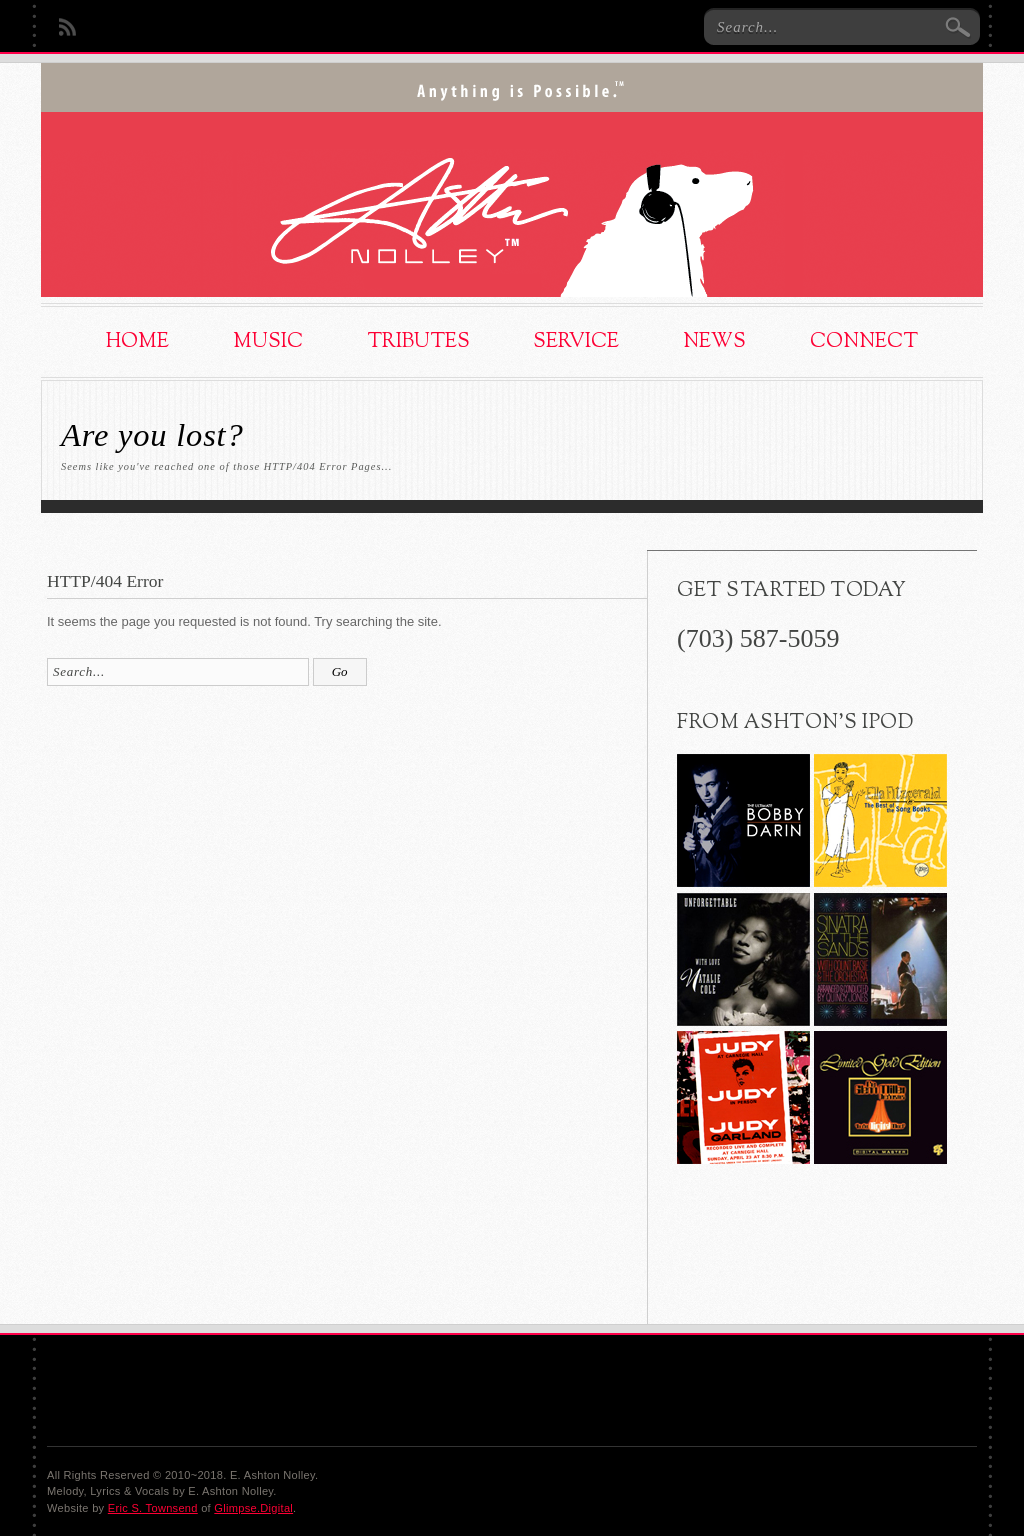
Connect (864, 342)
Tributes (418, 342)
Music (268, 342)
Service (576, 342)
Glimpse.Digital (253, 1508)
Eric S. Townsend (153, 1508)
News (714, 342)
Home (137, 342)
